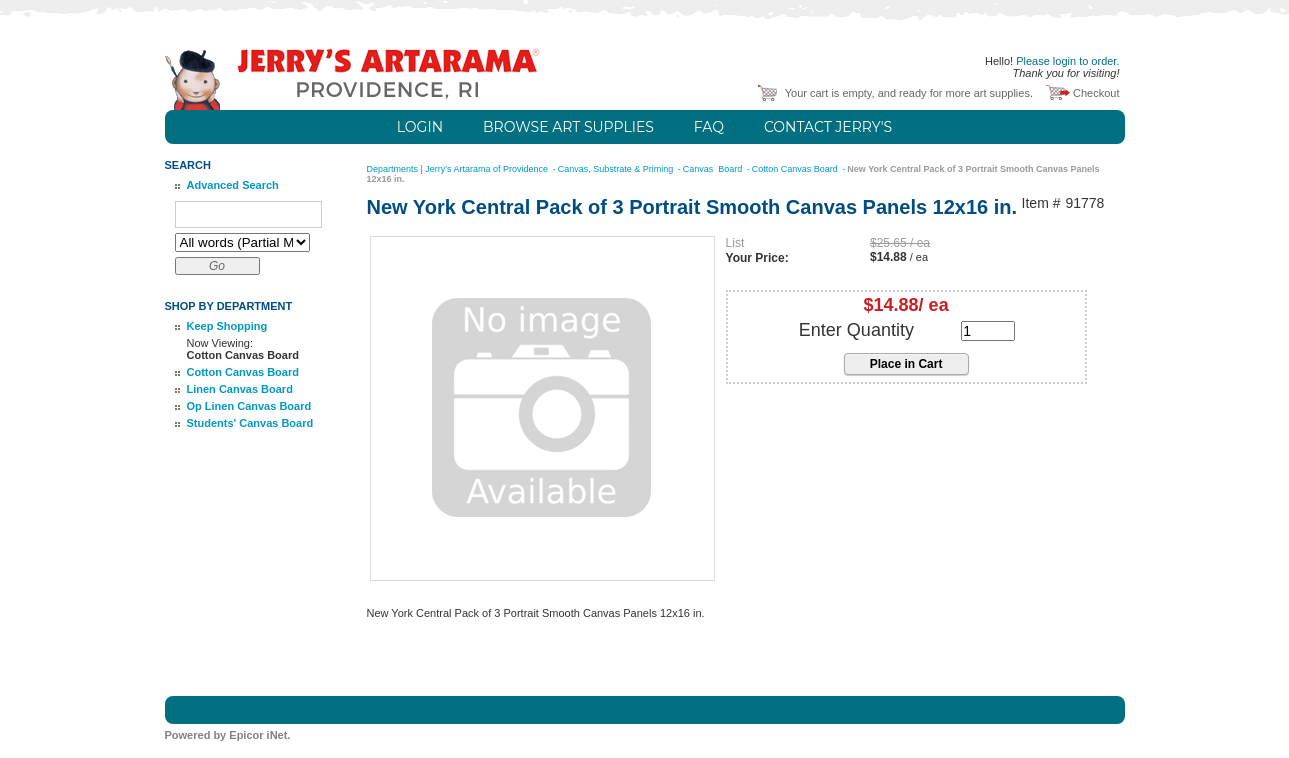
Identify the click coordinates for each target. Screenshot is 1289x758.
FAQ (709, 127)
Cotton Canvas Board (243, 372)
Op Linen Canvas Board (249, 406)
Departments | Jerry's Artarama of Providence (459, 169)
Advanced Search (233, 185)
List (735, 243)
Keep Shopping (227, 326)
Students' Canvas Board (250, 423)
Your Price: (757, 258)
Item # (1041, 203)
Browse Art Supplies (568, 127)
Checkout (1096, 93)
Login (420, 127)
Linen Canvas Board (240, 389)
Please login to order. (1067, 61)
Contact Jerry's (828, 127)
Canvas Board (714, 169)
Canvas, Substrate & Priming (617, 169)
